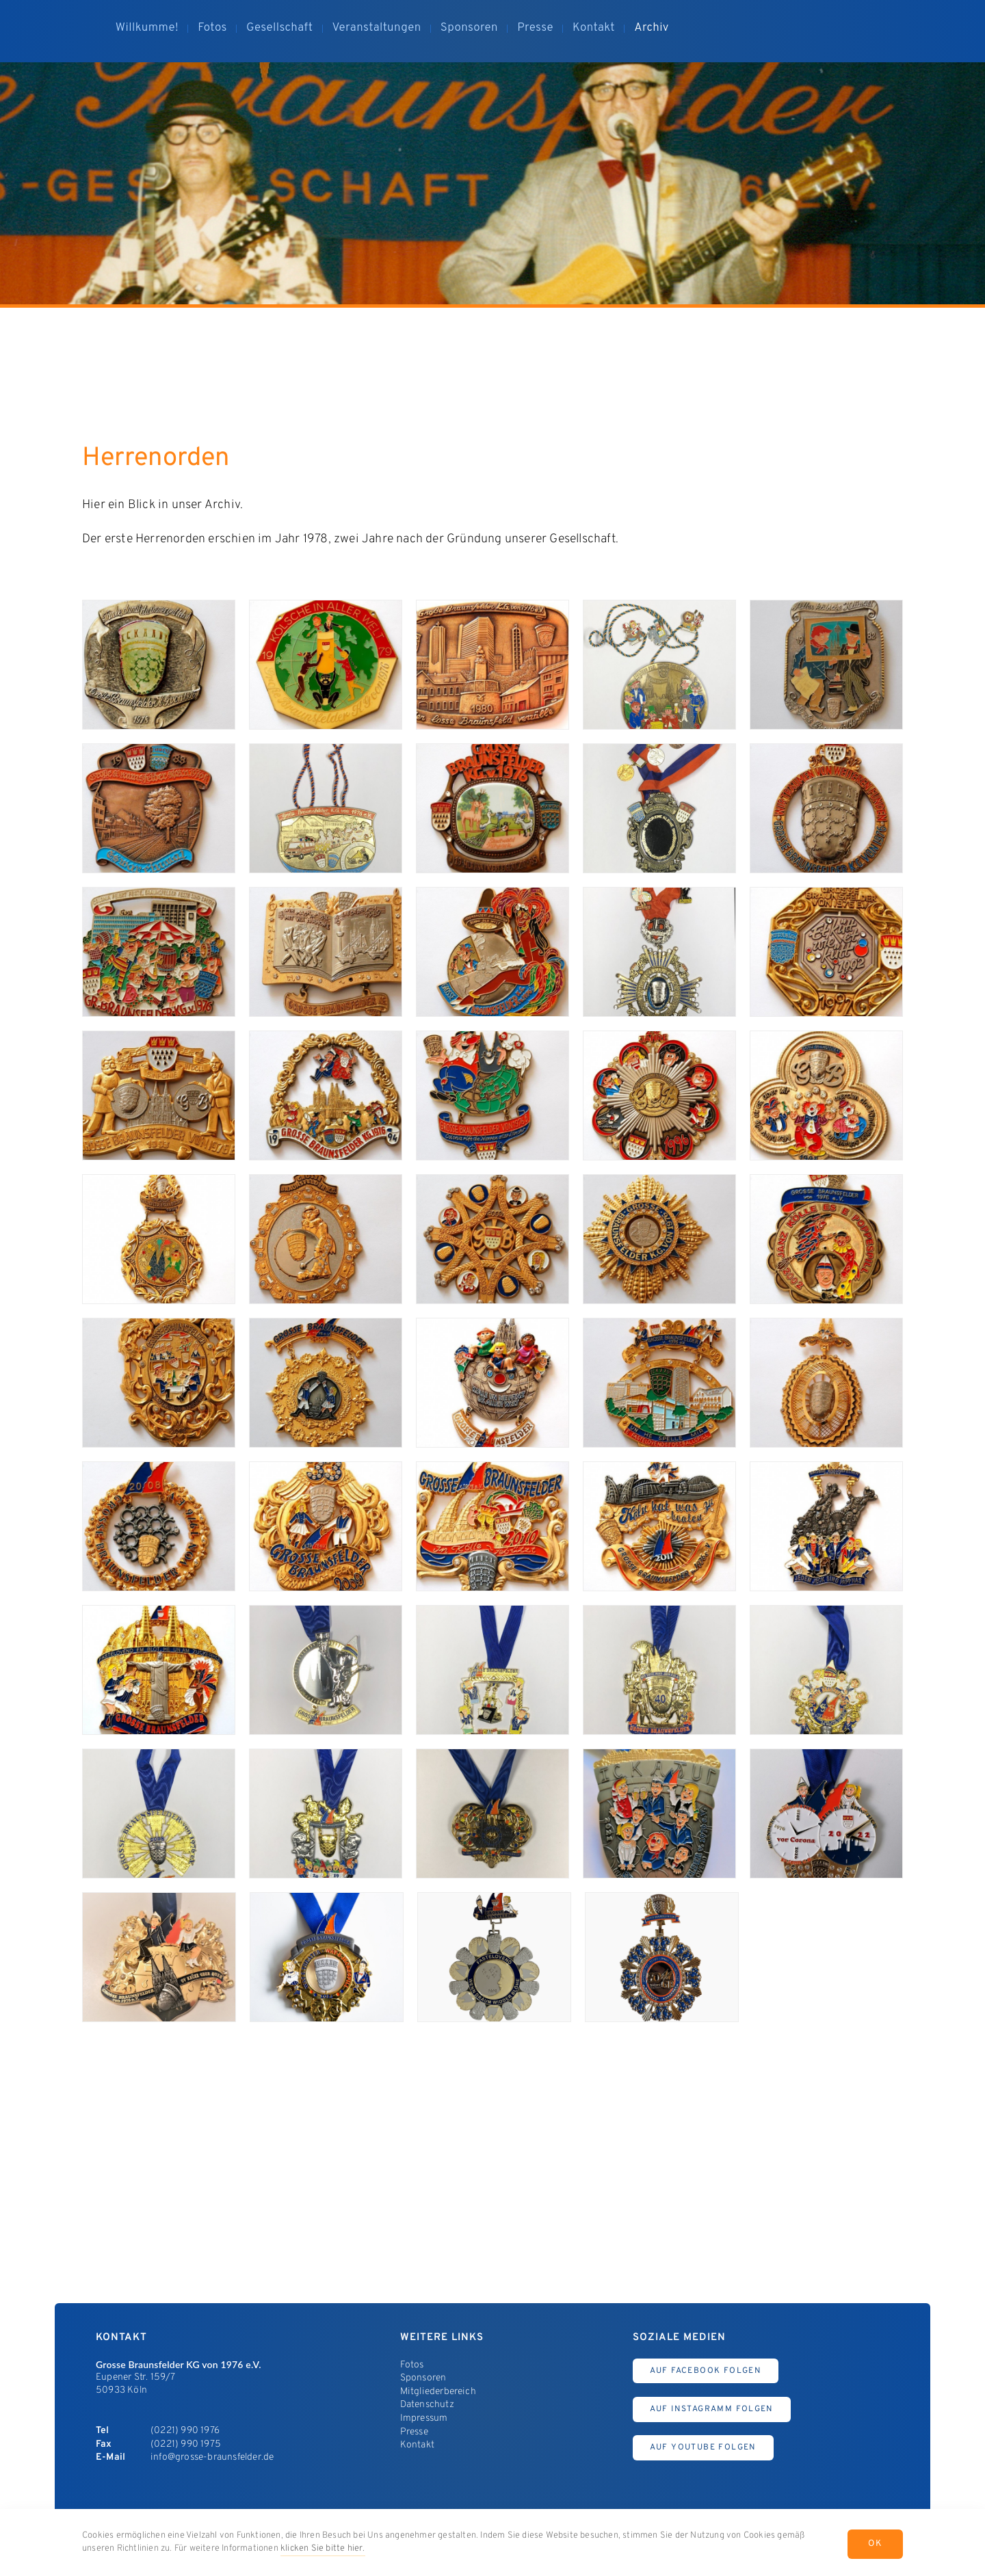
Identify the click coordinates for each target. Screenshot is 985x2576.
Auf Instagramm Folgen (712, 2409)
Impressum (424, 2418)
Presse (414, 2432)
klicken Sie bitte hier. (322, 2548)
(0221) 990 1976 (185, 2430)
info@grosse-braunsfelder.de (212, 2457)
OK (875, 2543)
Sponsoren (423, 2378)
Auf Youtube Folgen (703, 2447)
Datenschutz (427, 2405)
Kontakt (417, 2445)
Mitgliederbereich (438, 2392)
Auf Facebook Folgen (706, 2370)
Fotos (412, 2365)
